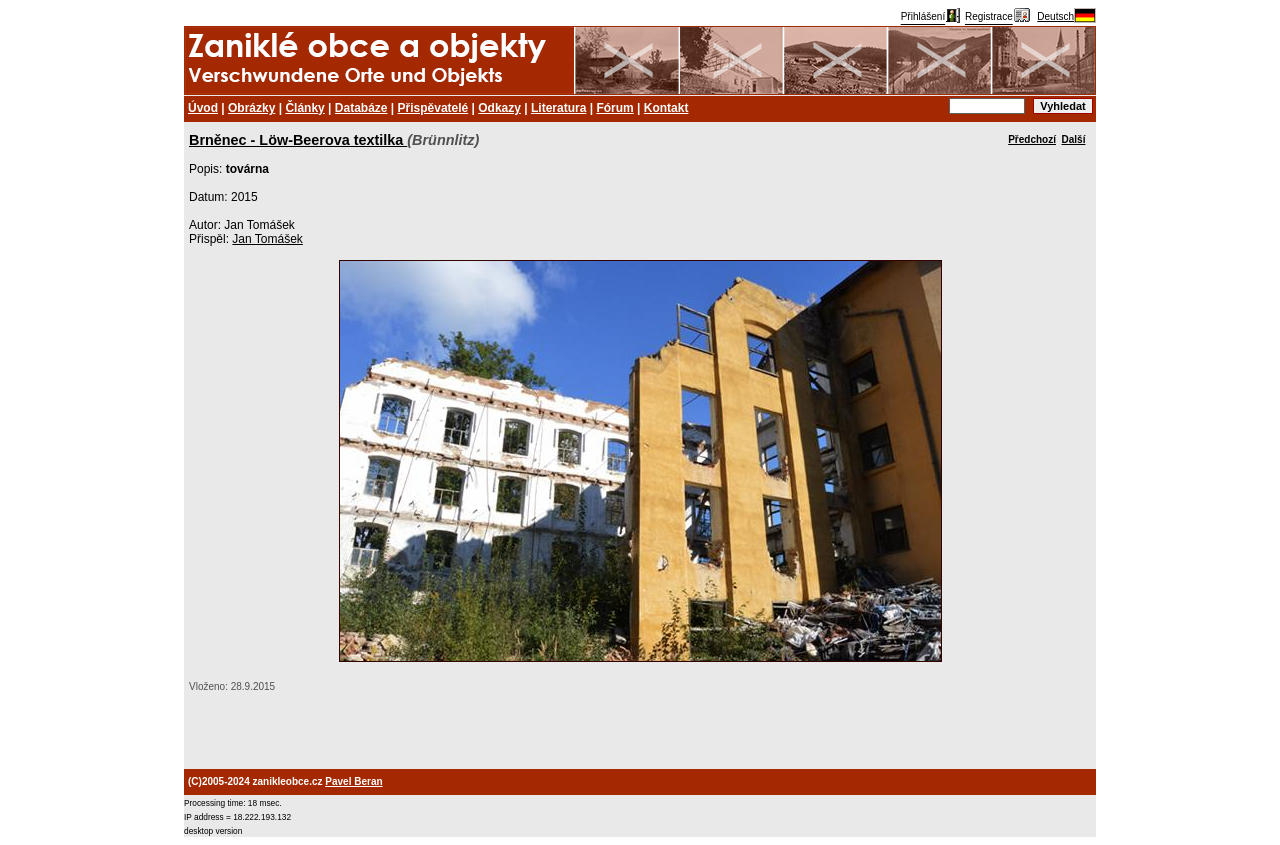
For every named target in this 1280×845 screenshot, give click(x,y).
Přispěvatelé (433, 108)
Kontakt (666, 108)
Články (304, 108)
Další (1074, 139)
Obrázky (251, 108)
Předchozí (1032, 139)
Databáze (361, 108)
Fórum (614, 108)
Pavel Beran (353, 781)
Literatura (558, 108)
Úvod (203, 108)
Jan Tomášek (267, 239)
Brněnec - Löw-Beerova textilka (298, 140)
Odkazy (499, 108)
